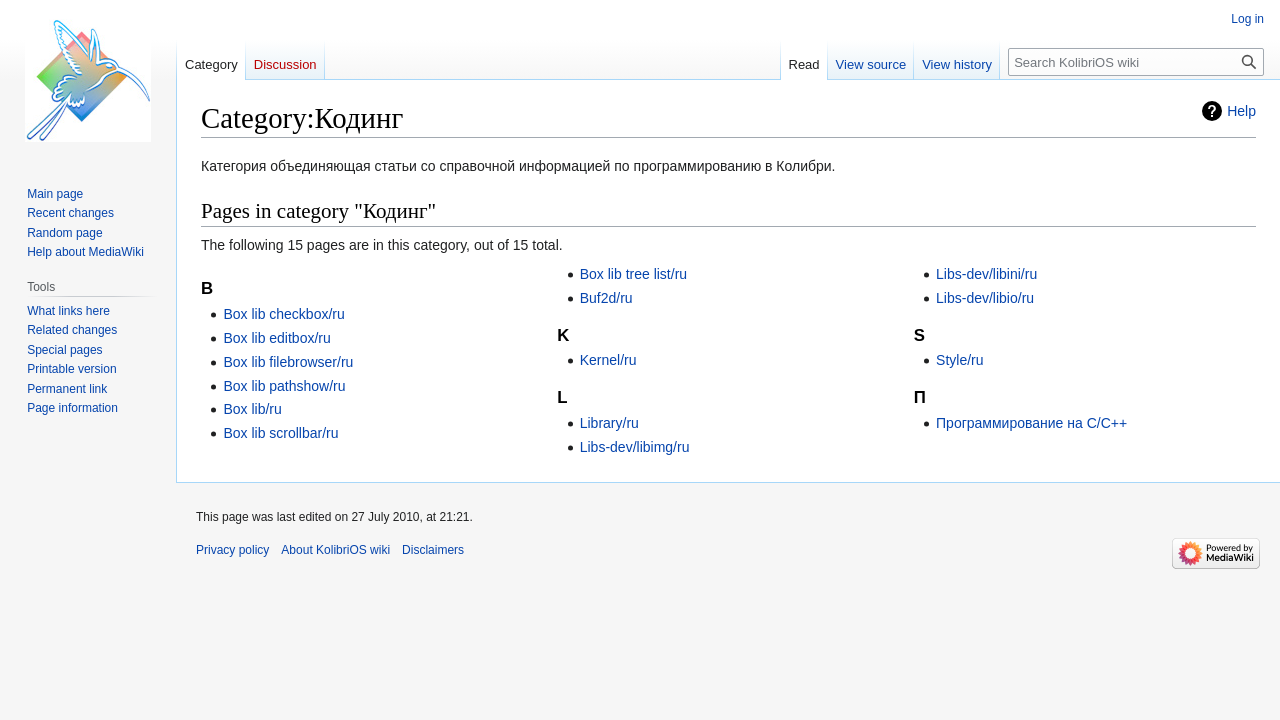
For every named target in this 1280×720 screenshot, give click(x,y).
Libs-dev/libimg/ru (635, 447)
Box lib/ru (252, 409)
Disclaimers (433, 550)
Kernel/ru (608, 360)
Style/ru (959, 360)
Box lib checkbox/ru (283, 314)
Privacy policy (232, 550)
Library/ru (609, 423)
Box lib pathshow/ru (284, 386)
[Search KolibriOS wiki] (1136, 62)
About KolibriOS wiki (335, 550)
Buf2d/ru (606, 298)
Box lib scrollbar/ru (280, 433)
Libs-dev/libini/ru (986, 274)
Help (1241, 111)
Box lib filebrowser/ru (288, 362)
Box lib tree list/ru (633, 274)
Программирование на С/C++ (1031, 423)
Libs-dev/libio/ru (985, 298)
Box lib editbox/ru (276, 338)
